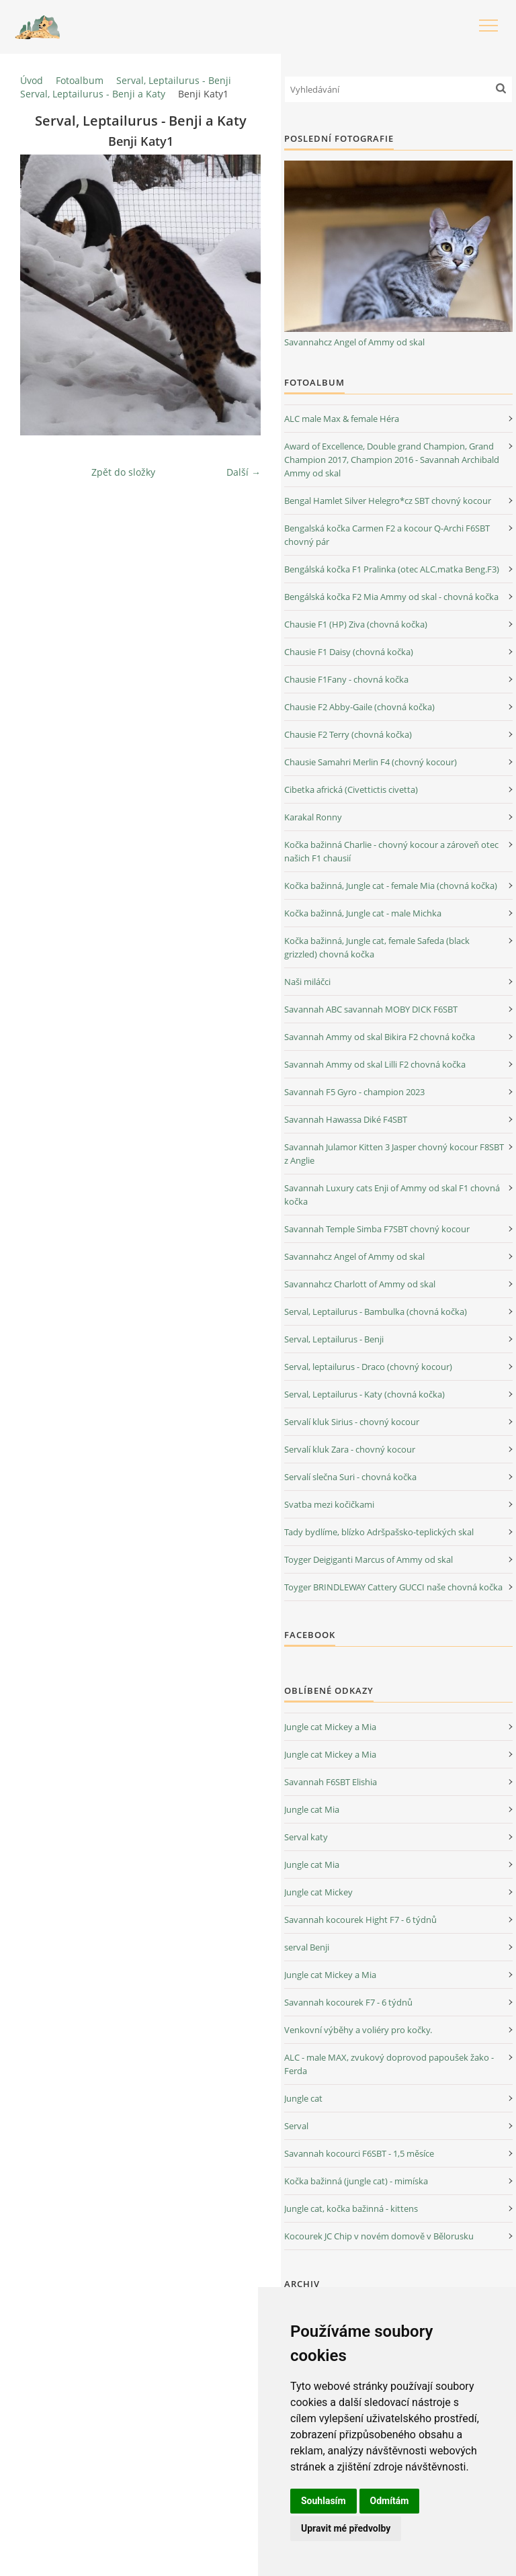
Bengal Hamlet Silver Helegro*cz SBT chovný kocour (387, 501)
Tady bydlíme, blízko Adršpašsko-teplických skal (379, 1532)
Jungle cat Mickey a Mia (330, 1727)
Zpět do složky (123, 472)
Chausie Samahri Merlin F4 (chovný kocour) (370, 762)
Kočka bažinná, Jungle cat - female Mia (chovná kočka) (390, 885)
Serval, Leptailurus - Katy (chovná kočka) (364, 1394)
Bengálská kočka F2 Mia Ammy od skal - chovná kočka (391, 597)
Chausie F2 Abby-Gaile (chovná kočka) (359, 707)
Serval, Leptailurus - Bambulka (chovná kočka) (375, 1311)
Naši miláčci (307, 982)
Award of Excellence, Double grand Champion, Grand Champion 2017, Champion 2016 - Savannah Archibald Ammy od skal (391, 459)
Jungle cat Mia (311, 1809)
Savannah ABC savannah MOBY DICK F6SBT (371, 1009)
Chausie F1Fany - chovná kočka (346, 679)
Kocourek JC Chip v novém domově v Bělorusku (379, 2236)
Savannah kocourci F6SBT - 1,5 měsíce (359, 2153)
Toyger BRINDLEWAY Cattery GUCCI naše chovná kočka (393, 1587)
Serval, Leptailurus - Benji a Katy (92, 93)
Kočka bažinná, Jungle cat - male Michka (362, 913)
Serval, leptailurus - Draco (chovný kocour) (368, 1367)
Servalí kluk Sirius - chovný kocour (351, 1422)
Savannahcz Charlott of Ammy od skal (359, 1284)
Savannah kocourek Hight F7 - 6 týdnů (360, 1920)
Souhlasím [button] (323, 2500)
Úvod (31, 80)
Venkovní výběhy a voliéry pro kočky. (358, 2030)
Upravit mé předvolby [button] (345, 2528)
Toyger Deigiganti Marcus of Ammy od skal (368, 1559)
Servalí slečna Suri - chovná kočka (350, 1477)
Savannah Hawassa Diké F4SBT (345, 1119)
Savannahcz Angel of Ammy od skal (354, 342)
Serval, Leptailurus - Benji (173, 80)
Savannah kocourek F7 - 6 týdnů (348, 2002)
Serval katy (306, 1837)
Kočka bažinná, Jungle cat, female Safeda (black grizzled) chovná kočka (377, 947)
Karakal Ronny (313, 817)
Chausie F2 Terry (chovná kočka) (348, 734)
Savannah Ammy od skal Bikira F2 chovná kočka (379, 1037)
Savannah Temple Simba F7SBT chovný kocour (377, 1229)
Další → (243, 472)
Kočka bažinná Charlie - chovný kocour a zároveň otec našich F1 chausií (391, 851)
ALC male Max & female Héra (341, 419)
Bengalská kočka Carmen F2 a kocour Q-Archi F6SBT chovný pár (387, 535)
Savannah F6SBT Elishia (330, 1782)
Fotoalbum (79, 80)
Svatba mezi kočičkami (329, 1504)
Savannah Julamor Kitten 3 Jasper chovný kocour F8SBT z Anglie (394, 1153)
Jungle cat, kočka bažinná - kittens (351, 2208)
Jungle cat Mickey (318, 1892)
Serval (296, 2126)
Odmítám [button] (389, 2500)
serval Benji (306, 1947)
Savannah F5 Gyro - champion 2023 (354, 1092)
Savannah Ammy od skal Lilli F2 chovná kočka (375, 1064)
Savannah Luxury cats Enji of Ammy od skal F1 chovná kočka (392, 1194)
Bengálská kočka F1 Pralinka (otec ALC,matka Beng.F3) (391, 569)
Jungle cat (303, 2098)
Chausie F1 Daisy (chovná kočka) (348, 652)
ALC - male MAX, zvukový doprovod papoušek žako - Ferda (389, 2064)
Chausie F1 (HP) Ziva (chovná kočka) (355, 624)
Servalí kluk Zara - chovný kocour (349, 1449)
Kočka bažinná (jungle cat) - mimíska (356, 2181)
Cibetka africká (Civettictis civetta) (351, 789)
